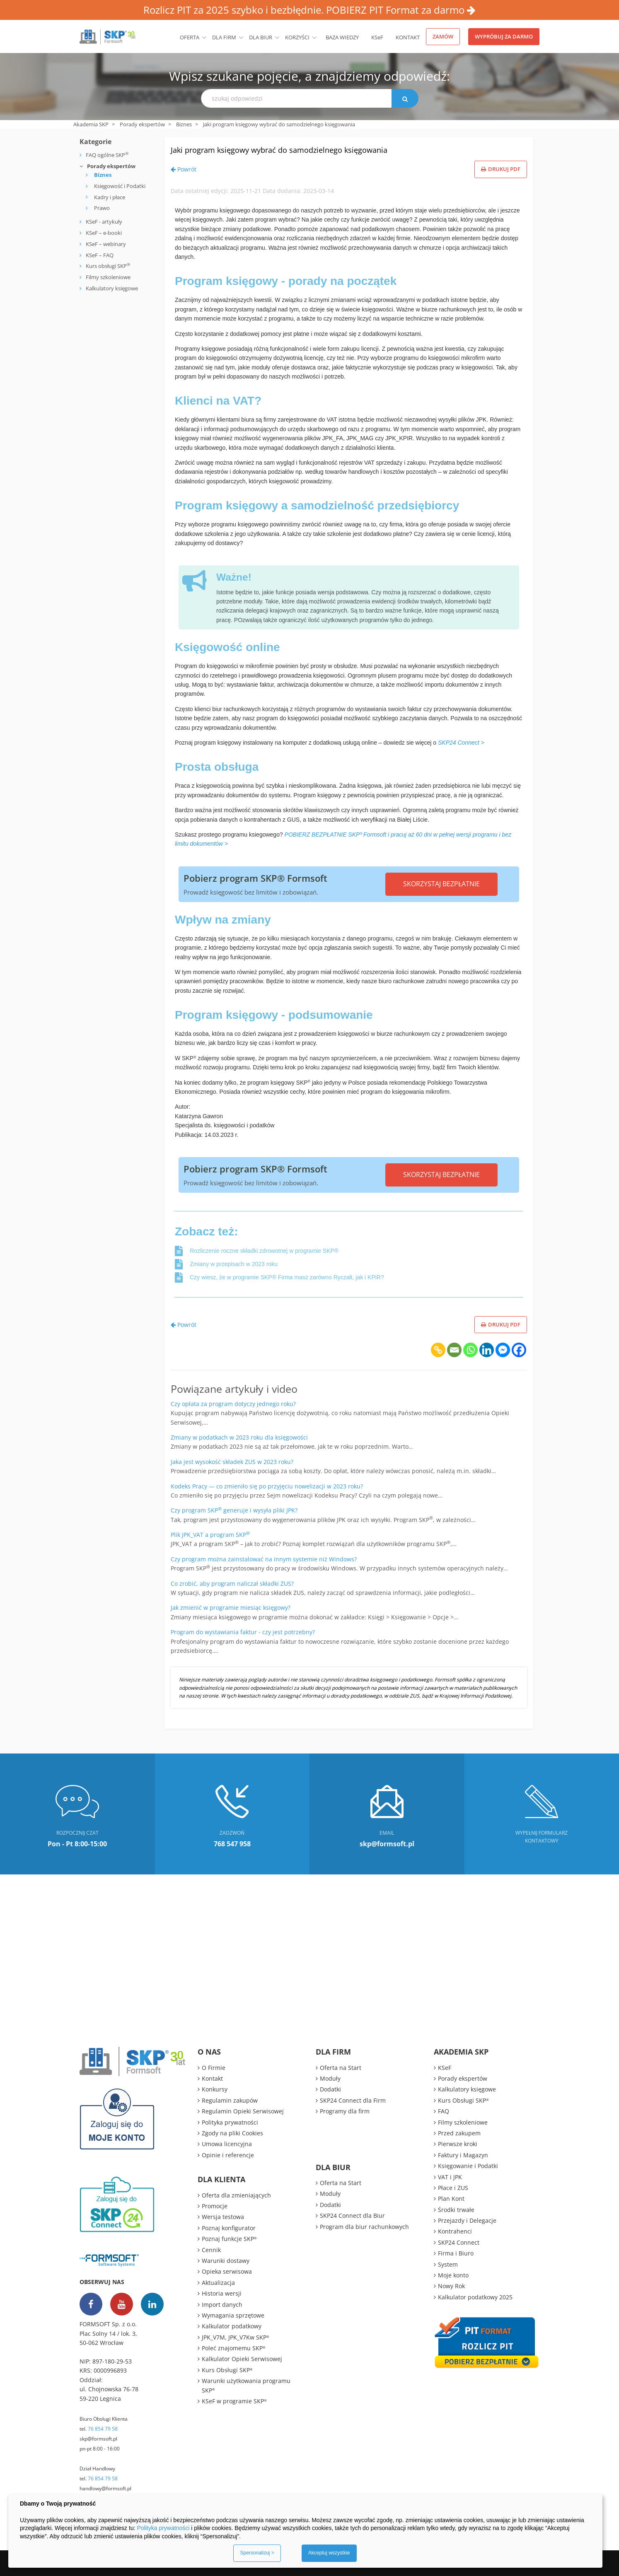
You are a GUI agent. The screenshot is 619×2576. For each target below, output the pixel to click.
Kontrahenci (455, 2231)
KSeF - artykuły (103, 221)
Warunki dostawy (225, 2261)
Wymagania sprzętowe (233, 2315)
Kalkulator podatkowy (231, 2326)
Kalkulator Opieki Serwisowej (242, 2359)
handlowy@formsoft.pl (105, 2488)
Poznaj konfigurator (229, 2228)
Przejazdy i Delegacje (467, 2220)
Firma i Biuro (456, 2253)
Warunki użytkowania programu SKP (246, 2385)
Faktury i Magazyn (463, 2155)
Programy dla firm (345, 2111)
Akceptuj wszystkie (329, 2553)
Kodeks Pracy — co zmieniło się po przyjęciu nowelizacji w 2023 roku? (267, 1486)
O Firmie (213, 2068)
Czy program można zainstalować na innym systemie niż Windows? (264, 1559)
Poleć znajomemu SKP (234, 2348)
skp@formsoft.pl (98, 2438)
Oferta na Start (340, 2068)
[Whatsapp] (470, 1350)
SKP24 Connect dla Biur (352, 2215)
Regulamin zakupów (230, 2100)
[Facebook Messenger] (503, 1350)
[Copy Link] (438, 1350)
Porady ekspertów (142, 124)
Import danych (222, 2304)
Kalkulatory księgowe (112, 288)
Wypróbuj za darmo (504, 36)
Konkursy (214, 2089)
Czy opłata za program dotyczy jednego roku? (233, 1404)
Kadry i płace (109, 197)
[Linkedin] (486, 1350)
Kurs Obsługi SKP (227, 2370)
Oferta (189, 37)
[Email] (454, 1350)
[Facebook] (519, 1350)
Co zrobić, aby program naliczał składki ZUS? (232, 1583)
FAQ (443, 2111)
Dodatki (330, 2089)
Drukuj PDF (500, 169)
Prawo (102, 208)
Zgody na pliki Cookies (232, 2133)
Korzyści (297, 37)
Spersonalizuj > (257, 2553)
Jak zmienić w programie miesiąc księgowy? (230, 1607)
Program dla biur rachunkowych (364, 2227)
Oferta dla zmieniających (236, 2195)
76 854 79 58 (103, 2428)
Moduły (330, 2078)
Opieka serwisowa (227, 2271)
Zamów (443, 36)
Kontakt (408, 37)
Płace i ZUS (453, 2188)
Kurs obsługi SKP (108, 266)
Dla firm (224, 37)
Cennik (211, 2250)
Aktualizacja (218, 2283)
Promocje (214, 2206)
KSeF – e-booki (103, 232)
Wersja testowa (223, 2217)
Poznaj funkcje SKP (229, 2239)
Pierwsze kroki (457, 2144)
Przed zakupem (459, 2133)
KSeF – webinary (105, 244)
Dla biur (260, 37)
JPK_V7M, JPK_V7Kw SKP (235, 2337)
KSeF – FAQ (99, 255)
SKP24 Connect (458, 2242)
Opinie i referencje (228, 2155)
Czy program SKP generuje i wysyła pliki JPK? (234, 1510)
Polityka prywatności (230, 2122)
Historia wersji (222, 2293)
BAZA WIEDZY (342, 37)
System (448, 2264)
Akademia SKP (91, 124)
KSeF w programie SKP (234, 2401)
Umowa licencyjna (227, 2144)
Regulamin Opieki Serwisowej (243, 2111)
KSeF (377, 37)
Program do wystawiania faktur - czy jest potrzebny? (243, 1632)
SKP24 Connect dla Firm (353, 2100)
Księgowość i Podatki (119, 186)
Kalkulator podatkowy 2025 (475, 2297)
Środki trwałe (456, 2210)
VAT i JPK (450, 2177)
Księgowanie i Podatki (468, 2166)
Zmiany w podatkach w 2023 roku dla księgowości (239, 1437)
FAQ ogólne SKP (107, 155)
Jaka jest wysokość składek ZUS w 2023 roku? (232, 1462)
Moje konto (453, 2275)
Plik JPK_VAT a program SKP (210, 1535)
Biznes (184, 124)
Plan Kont (451, 2198)
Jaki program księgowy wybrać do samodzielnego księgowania (337, 148)
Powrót (183, 169)
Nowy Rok (451, 2286)
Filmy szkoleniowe (108, 277)
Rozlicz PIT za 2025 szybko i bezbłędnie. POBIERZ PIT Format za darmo (309, 10)
